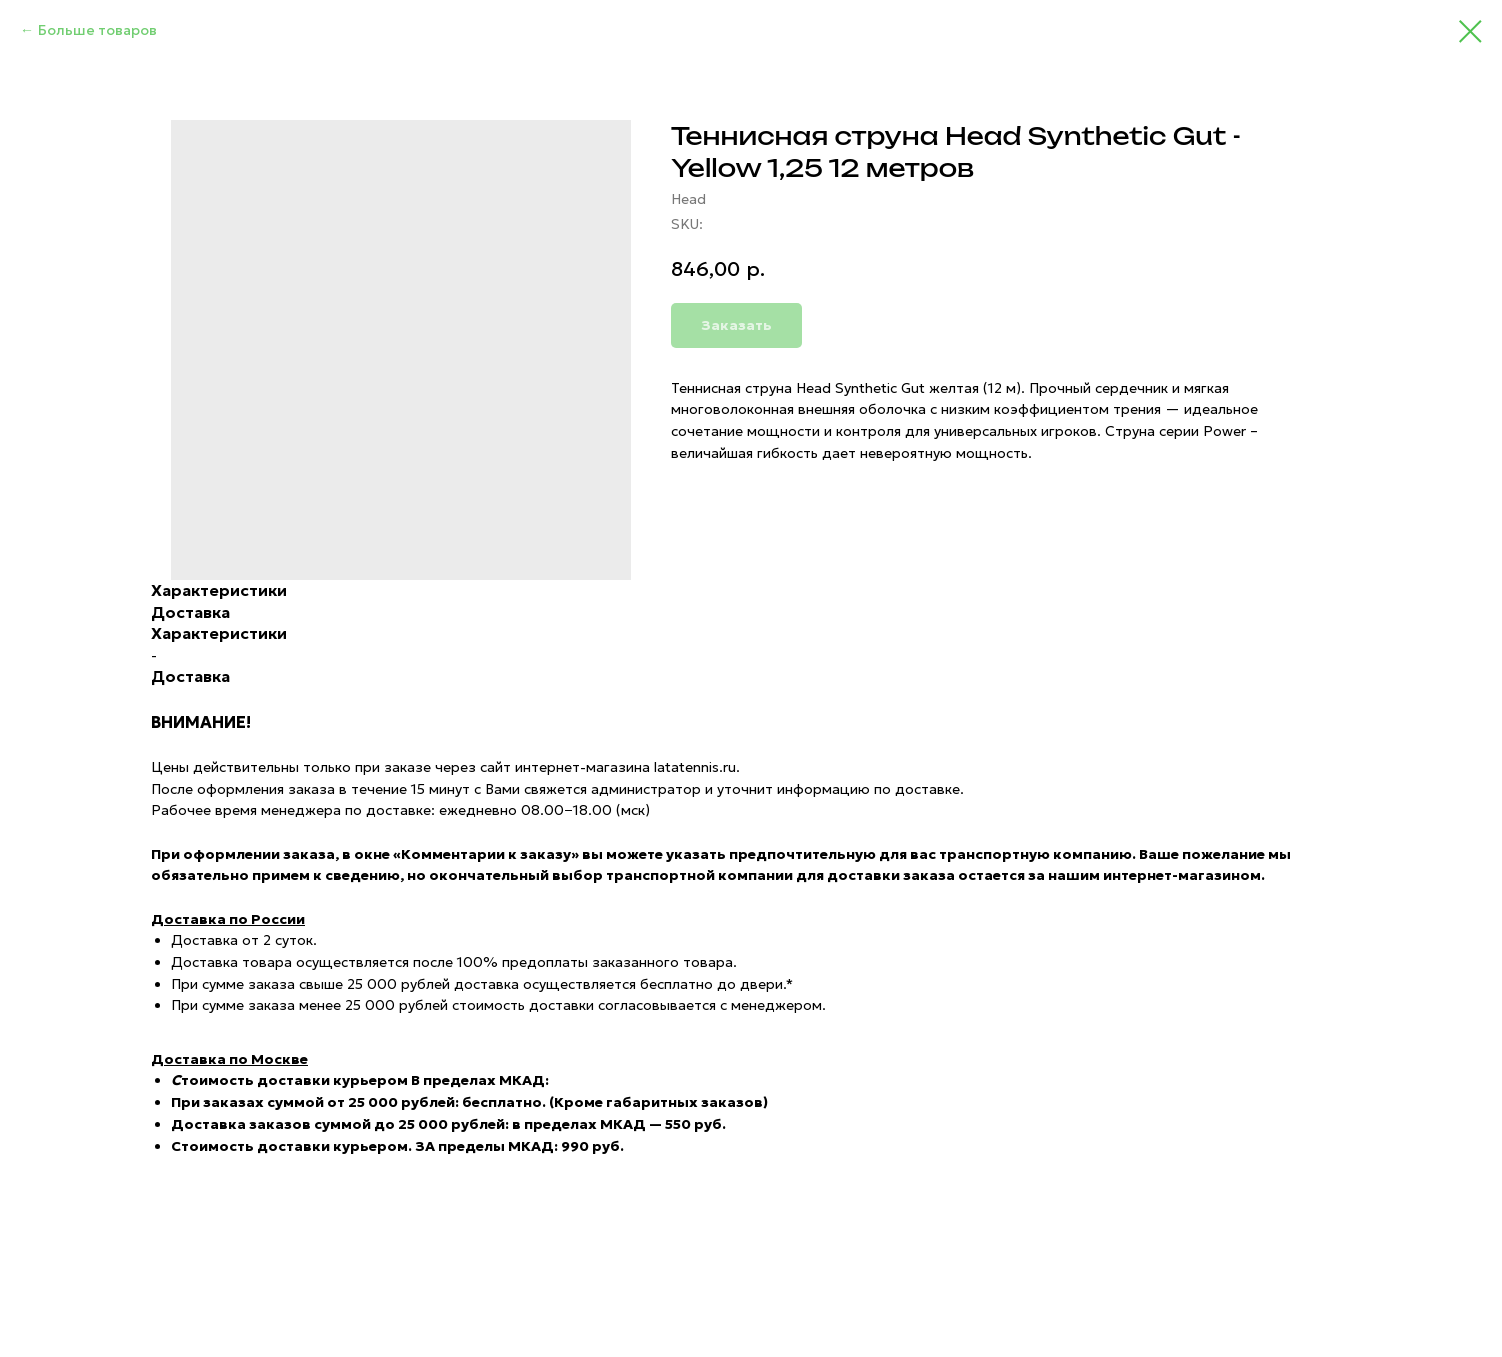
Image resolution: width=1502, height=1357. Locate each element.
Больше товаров (97, 30)
